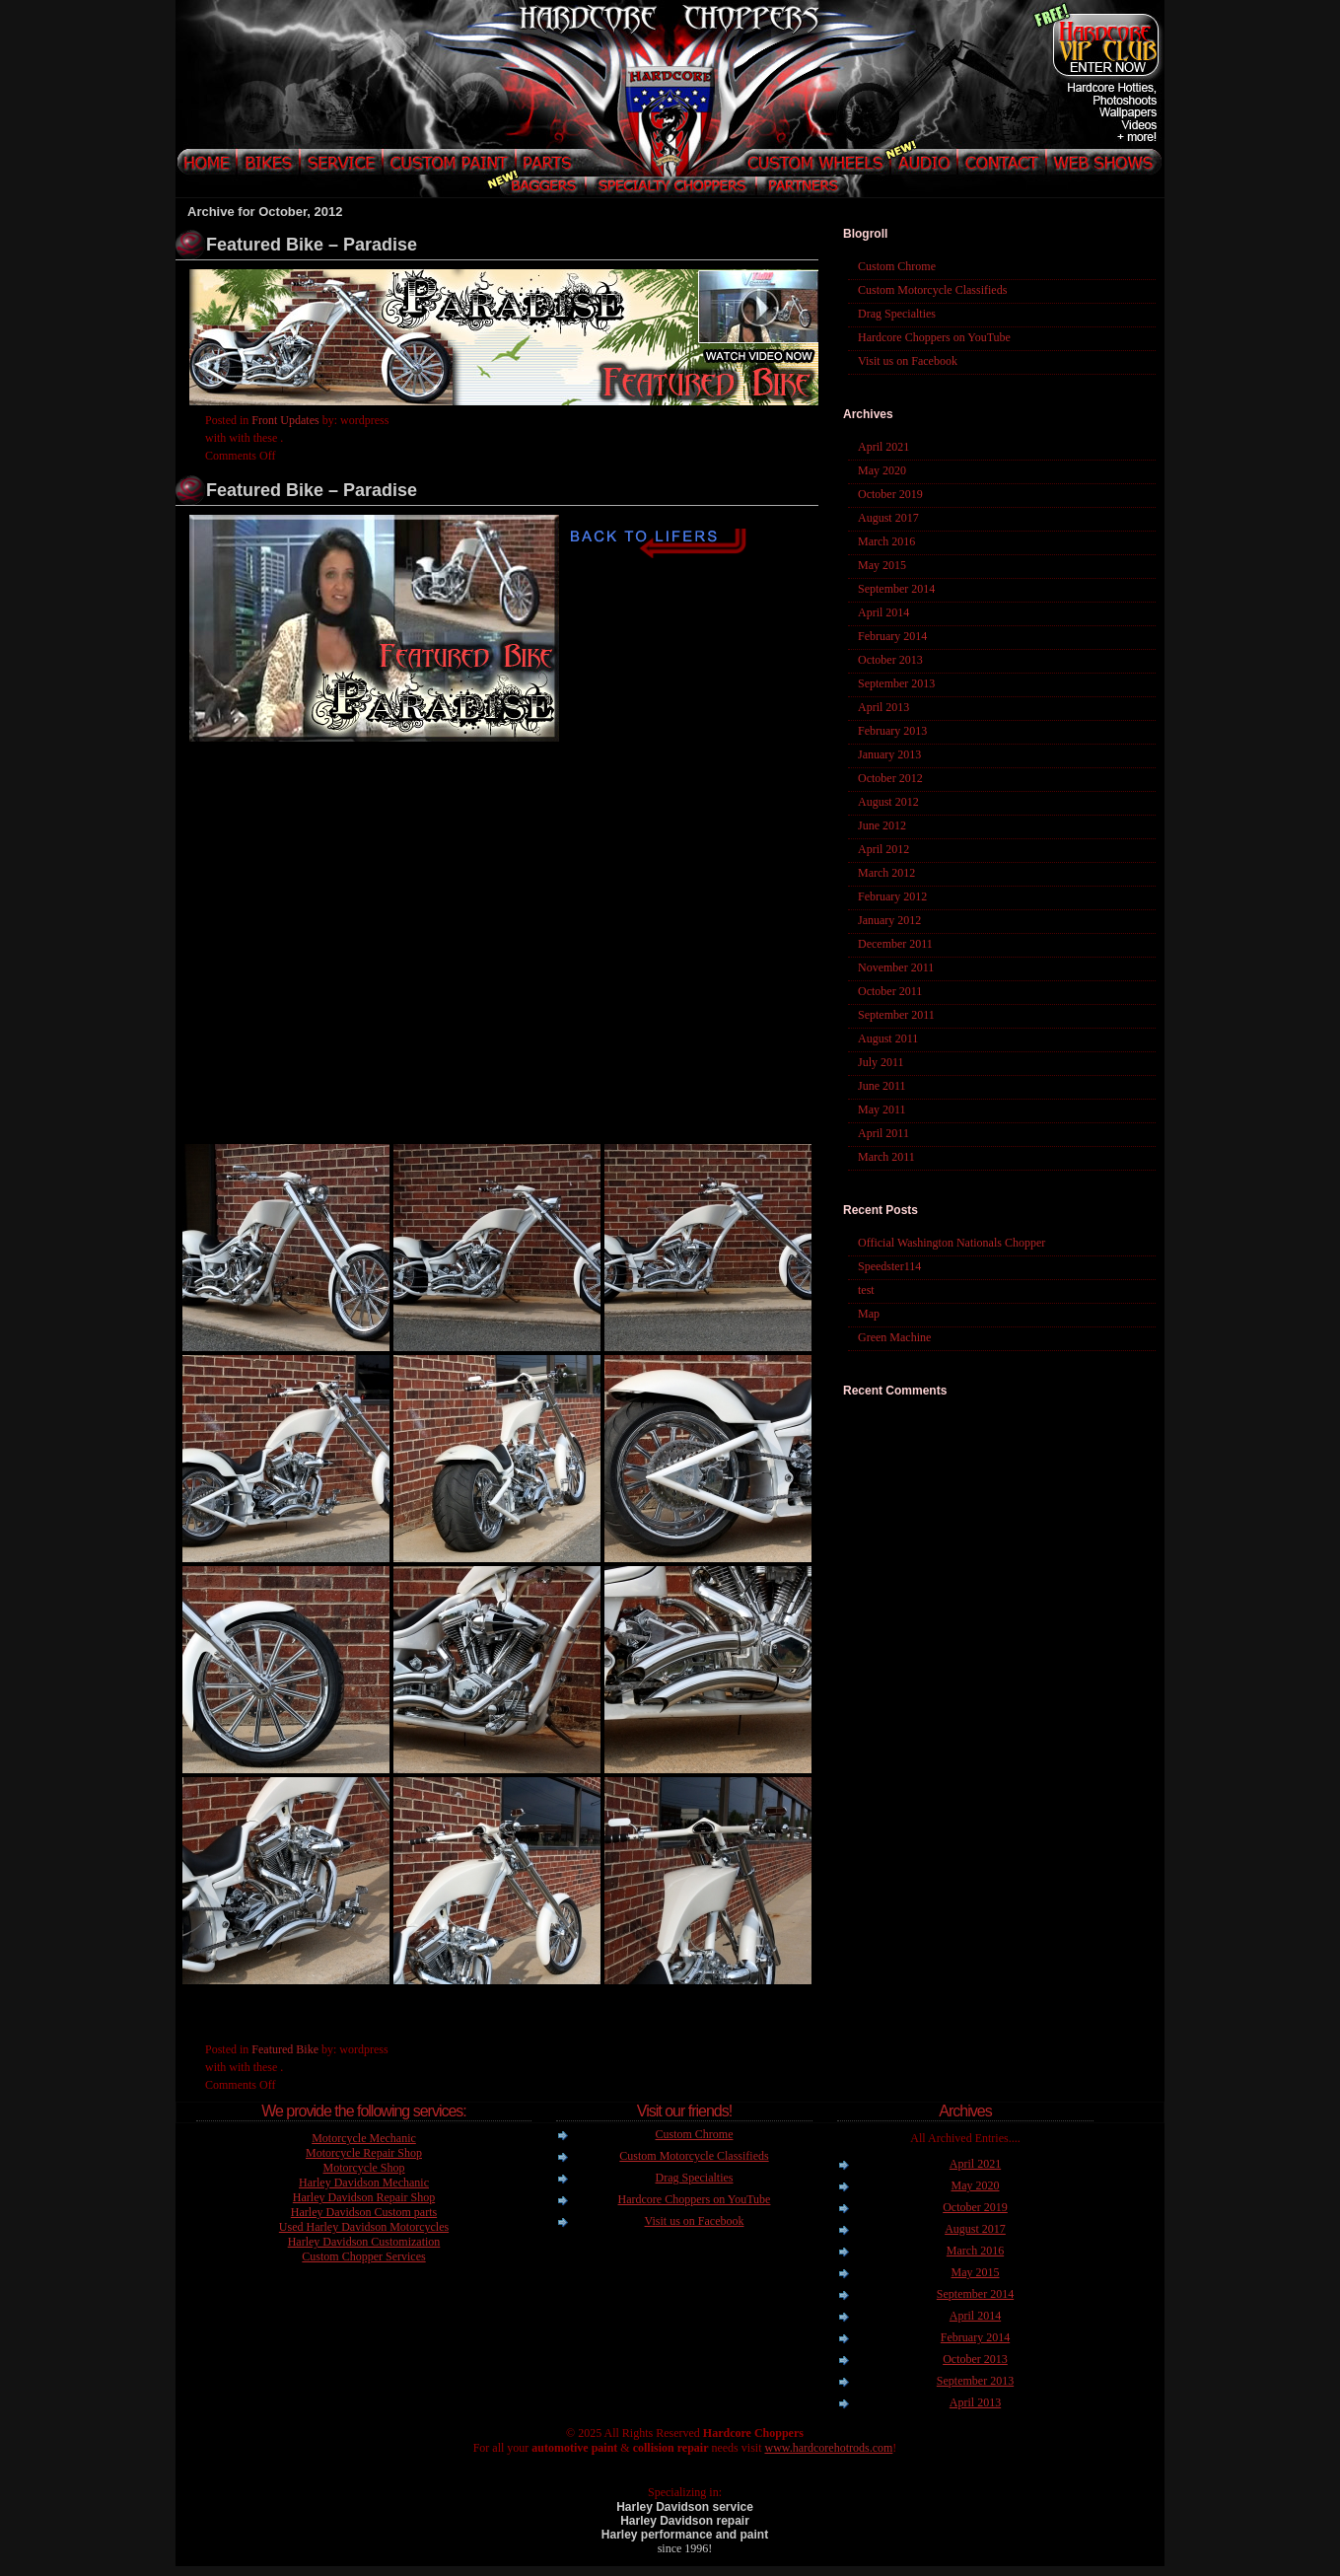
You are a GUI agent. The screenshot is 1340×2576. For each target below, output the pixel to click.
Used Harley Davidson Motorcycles (364, 2227)
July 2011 (881, 1062)
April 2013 (883, 707)
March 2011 (886, 1157)
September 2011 (896, 1015)
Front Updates (284, 420)
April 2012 (883, 849)
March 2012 (886, 873)
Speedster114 (889, 1266)
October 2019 (890, 494)
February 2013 (892, 731)
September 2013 (896, 683)
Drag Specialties (897, 314)
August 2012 (888, 802)
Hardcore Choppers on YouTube (934, 337)
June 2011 (882, 1086)
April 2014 (883, 612)
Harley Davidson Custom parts (364, 2212)
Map (869, 1314)
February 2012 (892, 896)
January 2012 (889, 920)
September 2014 (896, 589)
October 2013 (890, 660)
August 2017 (888, 518)
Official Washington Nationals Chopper (951, 1243)
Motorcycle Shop (364, 2168)
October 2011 (890, 991)
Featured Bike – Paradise (311, 244)
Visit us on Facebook (907, 361)
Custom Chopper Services (363, 2256)
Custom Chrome (897, 266)
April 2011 (883, 1133)
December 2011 (895, 944)
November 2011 (896, 967)
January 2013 (889, 754)
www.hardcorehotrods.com (828, 2448)
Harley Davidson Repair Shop (364, 2197)
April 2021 (883, 447)
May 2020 (882, 470)
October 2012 (890, 778)
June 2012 (882, 825)
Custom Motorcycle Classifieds (932, 290)
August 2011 (888, 1038)
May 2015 (882, 565)
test (866, 1290)
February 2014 (892, 636)
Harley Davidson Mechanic (364, 2182)
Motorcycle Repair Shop (364, 2153)
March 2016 (886, 541)
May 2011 (882, 1109)
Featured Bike (284, 2049)
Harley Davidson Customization (364, 2242)
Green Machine (894, 1337)
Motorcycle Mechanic (364, 2138)
